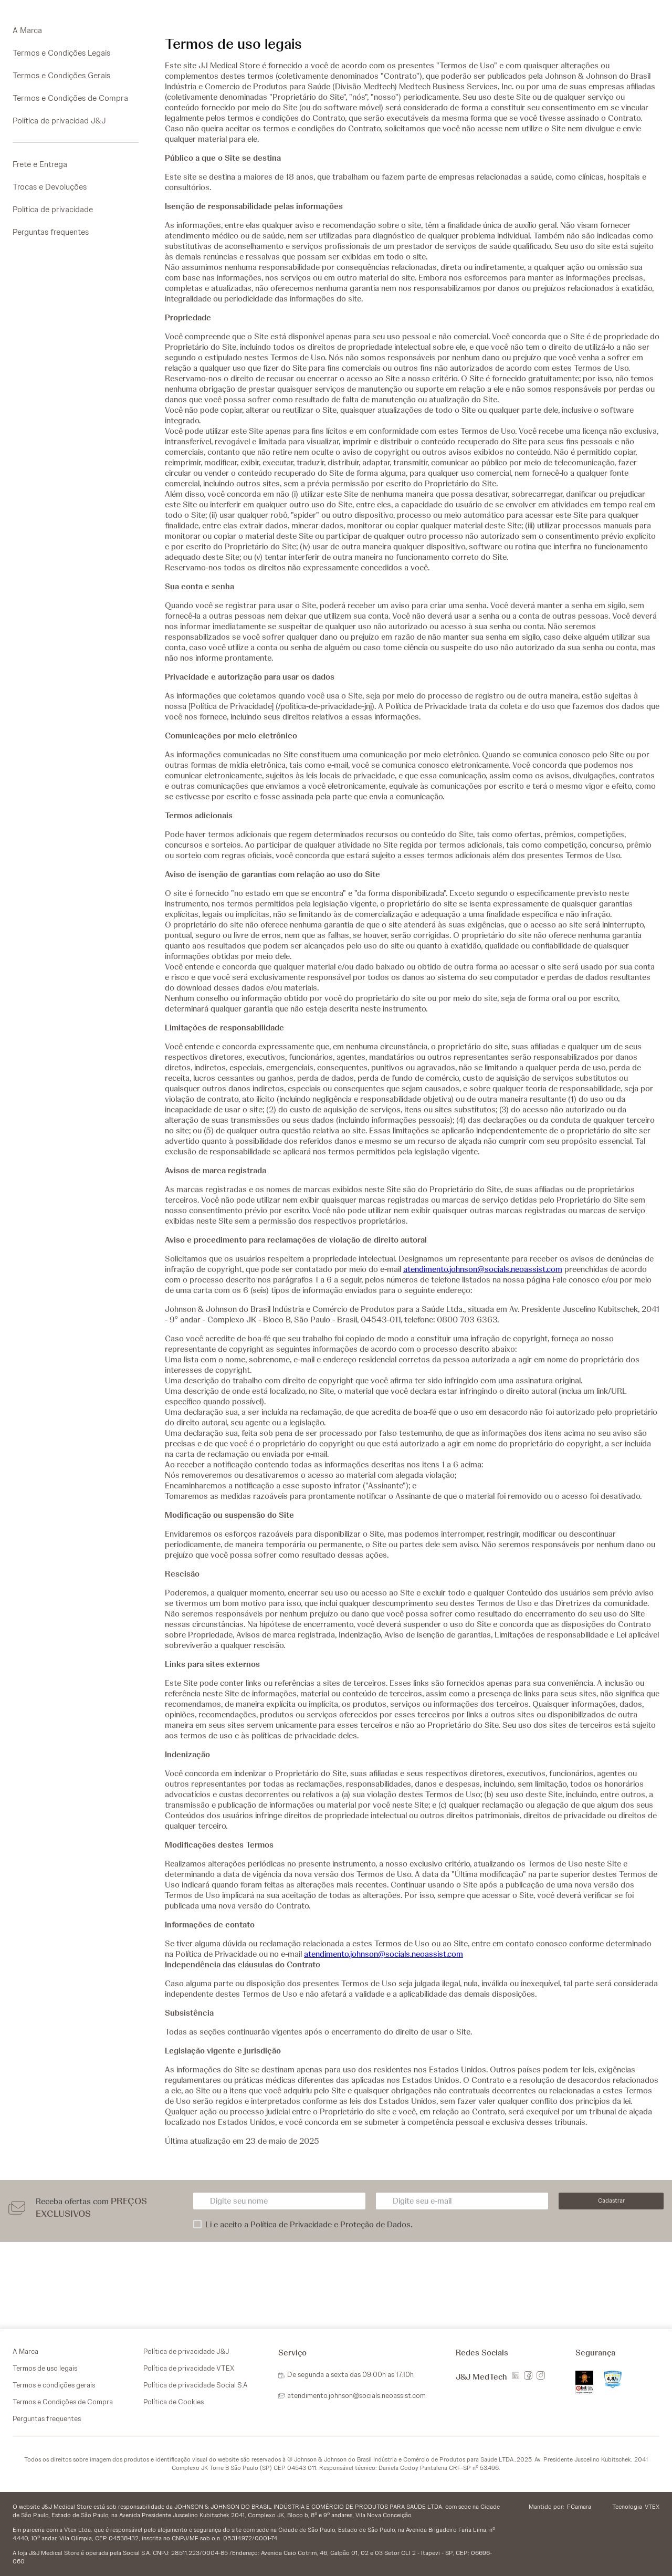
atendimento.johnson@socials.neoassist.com (482, 1269)
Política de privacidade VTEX (188, 2368)
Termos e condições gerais (54, 2385)
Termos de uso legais (45, 2368)
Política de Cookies (173, 2401)
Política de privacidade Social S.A (195, 2385)
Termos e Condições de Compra (70, 98)
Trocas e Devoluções (50, 187)
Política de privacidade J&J (186, 2351)
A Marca (27, 30)
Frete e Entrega (40, 164)
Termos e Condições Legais (61, 53)
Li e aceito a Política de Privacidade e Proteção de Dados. (308, 2224)
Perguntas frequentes (51, 232)
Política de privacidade (53, 209)
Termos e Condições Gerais (61, 75)
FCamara (579, 2506)
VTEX (652, 2506)
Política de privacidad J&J (59, 121)
